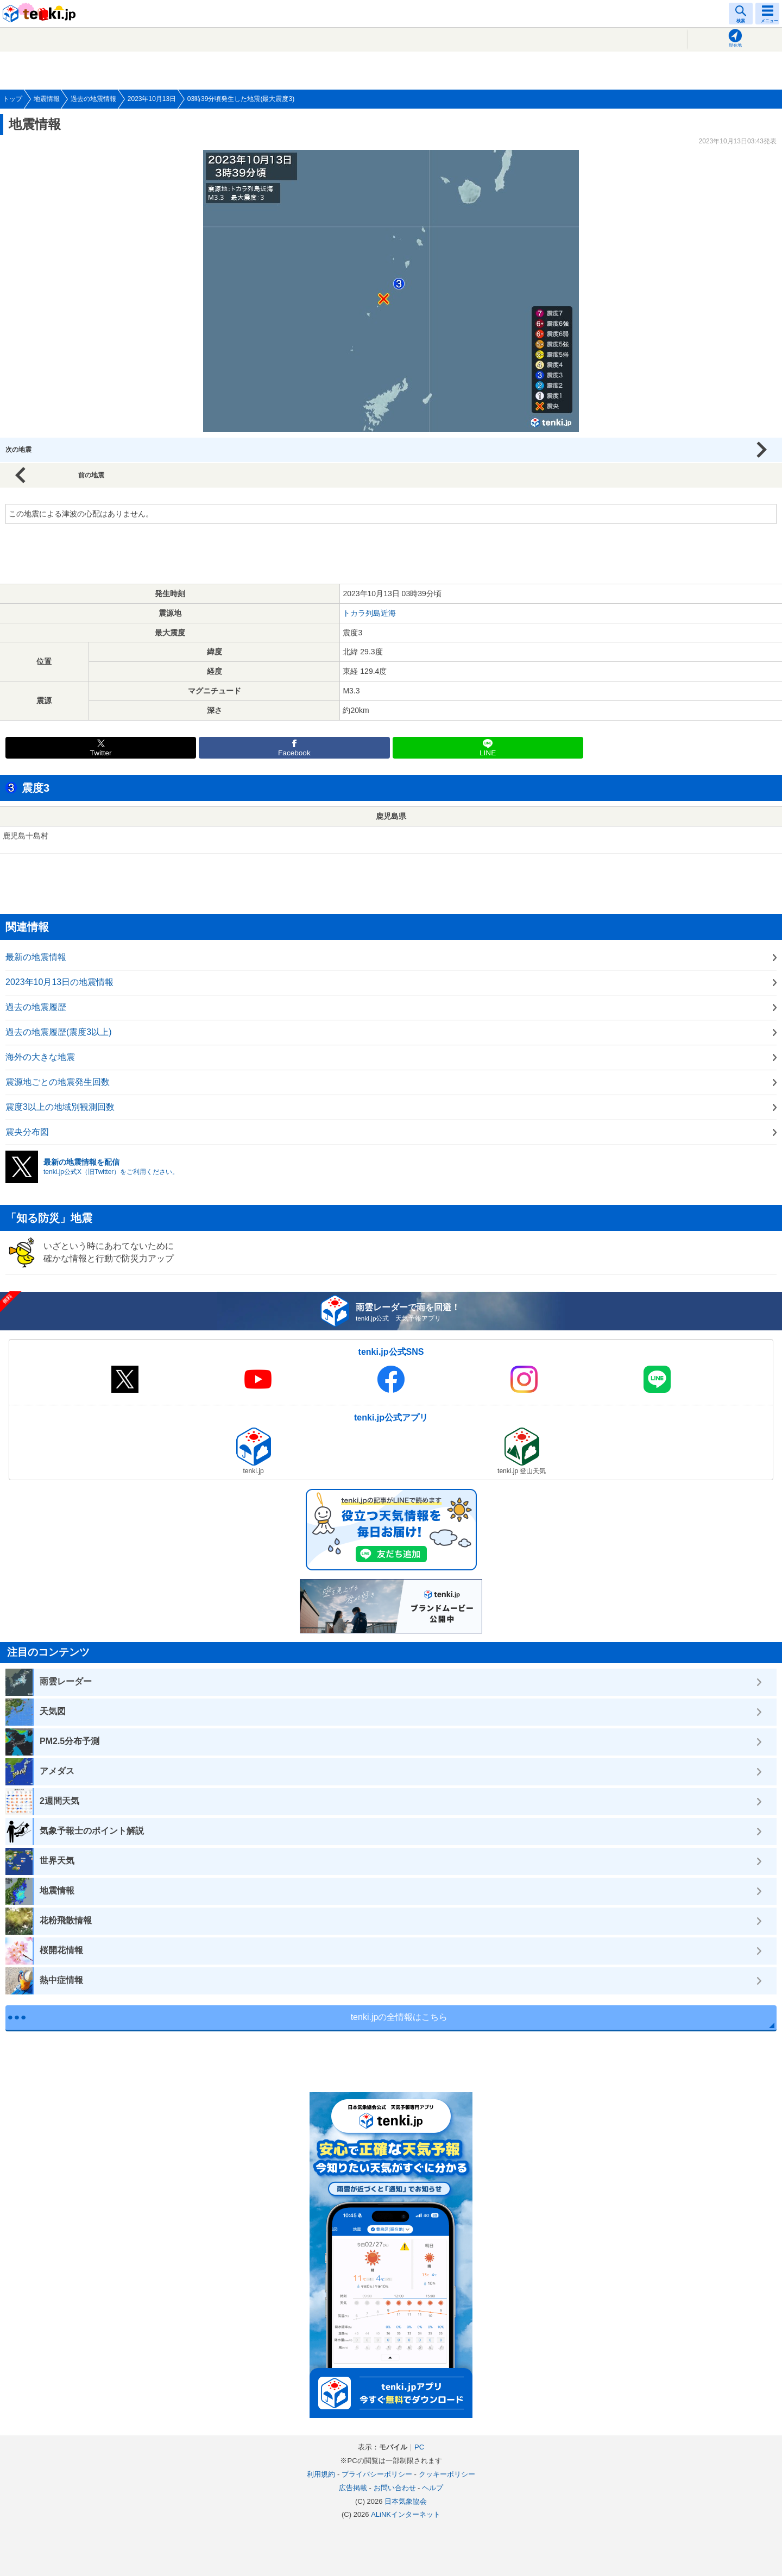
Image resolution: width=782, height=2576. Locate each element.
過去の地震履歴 (35, 1007)
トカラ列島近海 (369, 613)
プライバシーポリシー (377, 2474)
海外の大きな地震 (40, 1057)
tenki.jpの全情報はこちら (399, 2017)
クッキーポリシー (447, 2474)
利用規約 (321, 2474)
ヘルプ (432, 2488)
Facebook (294, 753)
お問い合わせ (395, 2488)
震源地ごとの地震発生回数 (57, 1082)
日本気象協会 (405, 2501)
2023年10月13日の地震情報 (59, 982)
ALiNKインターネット (405, 2514)
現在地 (735, 45)
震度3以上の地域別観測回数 (60, 1107)
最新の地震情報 (35, 957)
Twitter (101, 753)
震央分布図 (27, 1132)
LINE (488, 753)
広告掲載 (353, 2488)
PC (419, 2447)
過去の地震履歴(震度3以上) (58, 1032)
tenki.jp (40, 13)
